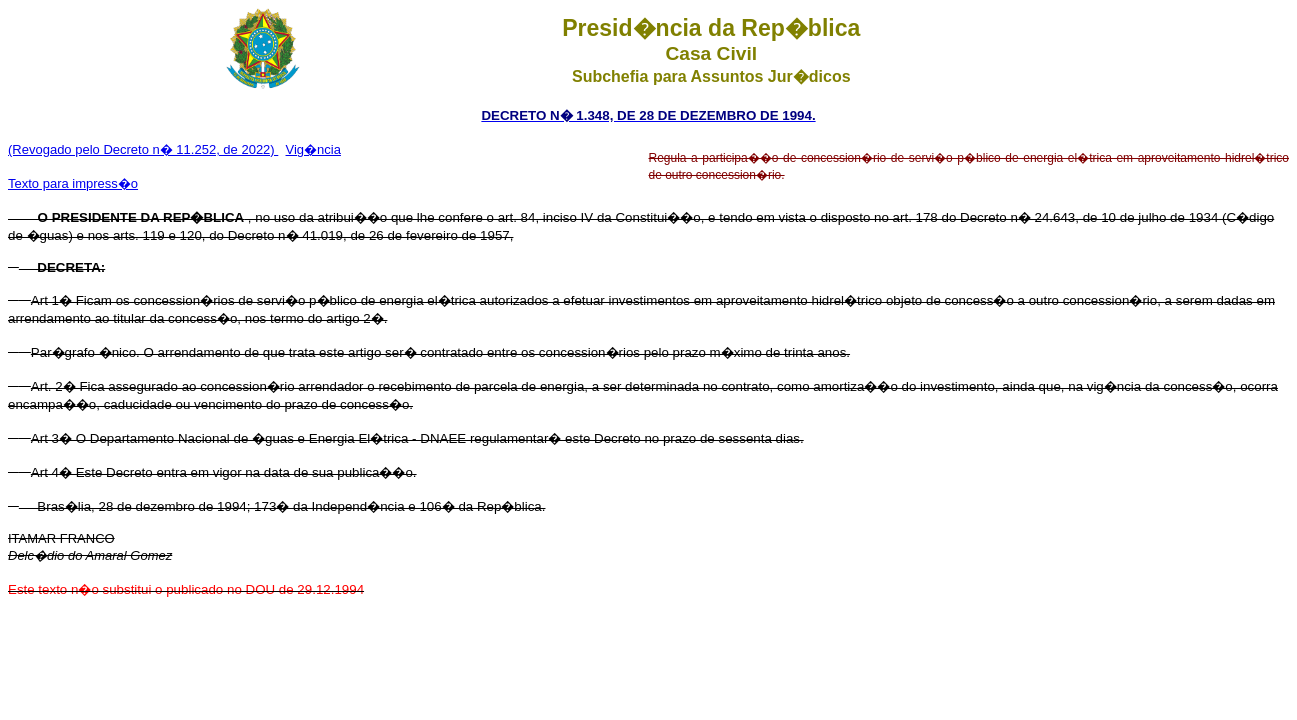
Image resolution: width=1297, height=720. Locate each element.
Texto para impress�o (73, 183)
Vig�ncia (313, 149)
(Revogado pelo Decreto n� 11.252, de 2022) (143, 149)
